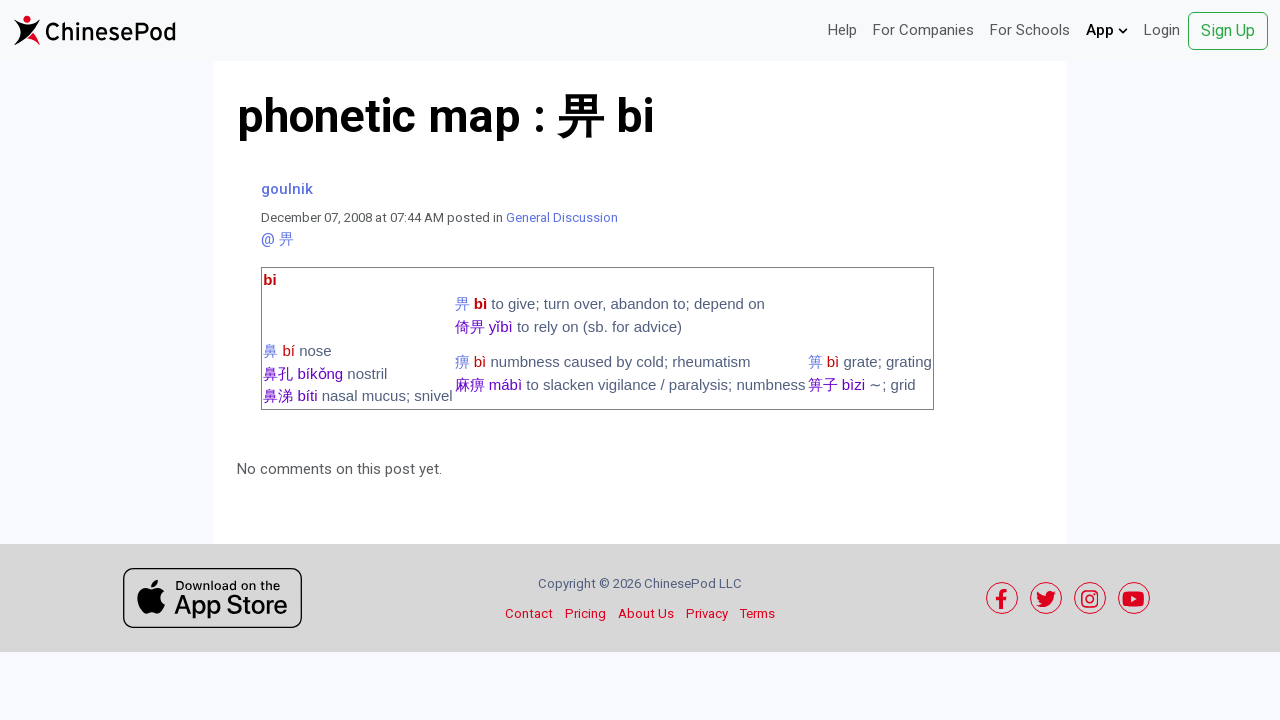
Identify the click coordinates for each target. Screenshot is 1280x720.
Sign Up (1228, 30)
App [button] (1107, 30)
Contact (529, 613)
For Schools (1030, 30)
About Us (646, 613)
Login (1162, 30)
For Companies (923, 30)
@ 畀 (277, 239)
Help (842, 30)
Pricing (585, 613)
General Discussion (562, 217)
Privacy (707, 613)
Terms (757, 613)
